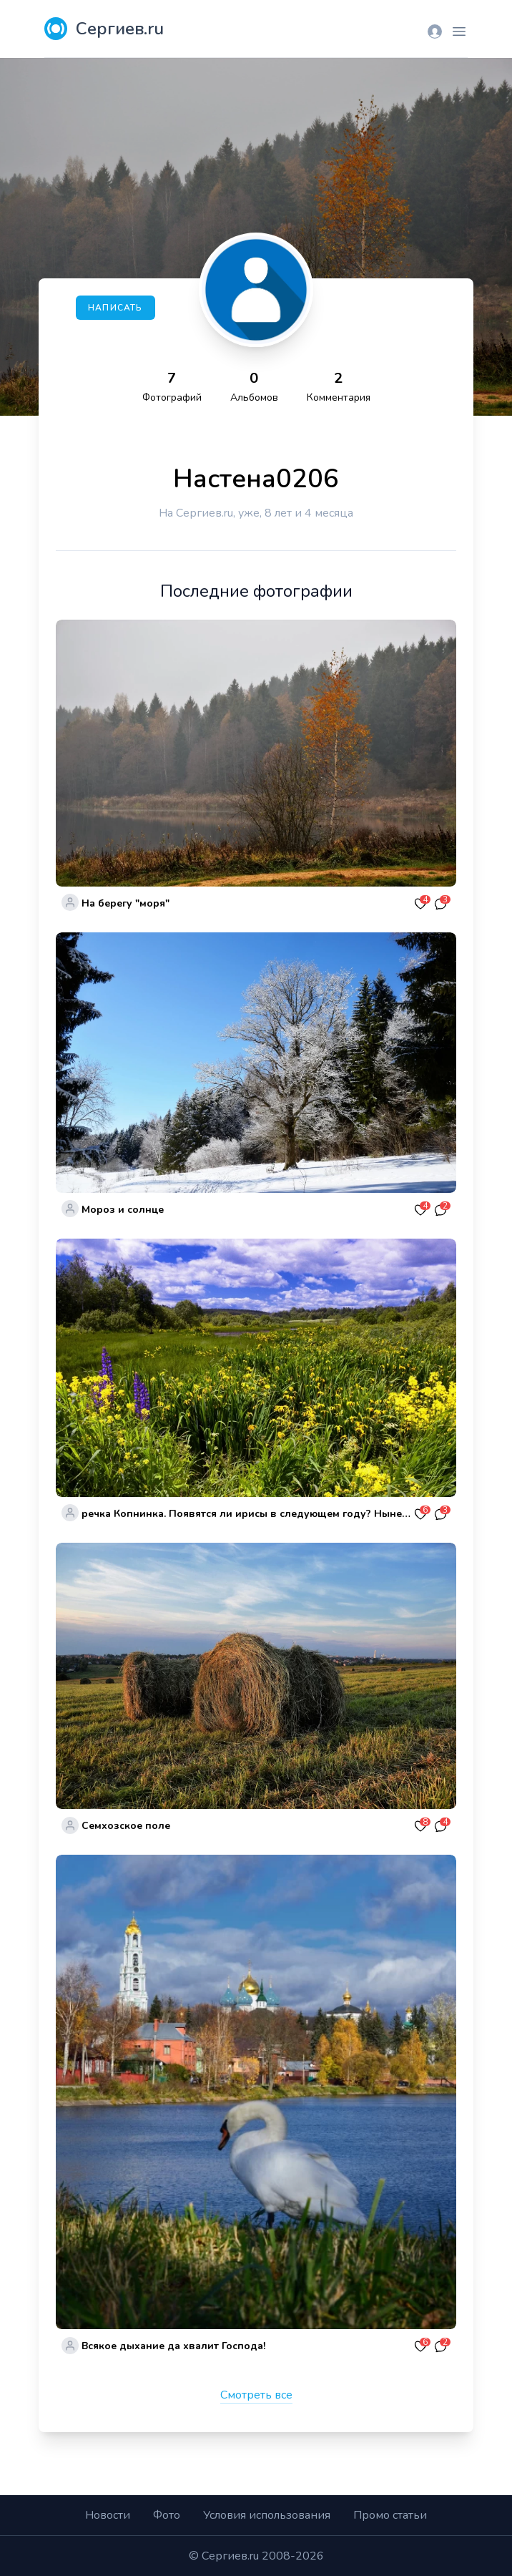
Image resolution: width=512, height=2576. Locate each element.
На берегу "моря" (125, 903)
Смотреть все (256, 2395)
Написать (115, 307)
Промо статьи (390, 2515)
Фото (166, 2515)
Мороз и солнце (123, 1209)
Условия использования (266, 2515)
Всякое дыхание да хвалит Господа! (173, 2346)
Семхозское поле (126, 1826)
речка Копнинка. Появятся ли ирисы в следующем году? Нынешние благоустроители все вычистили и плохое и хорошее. (246, 1514)
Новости (107, 2515)
